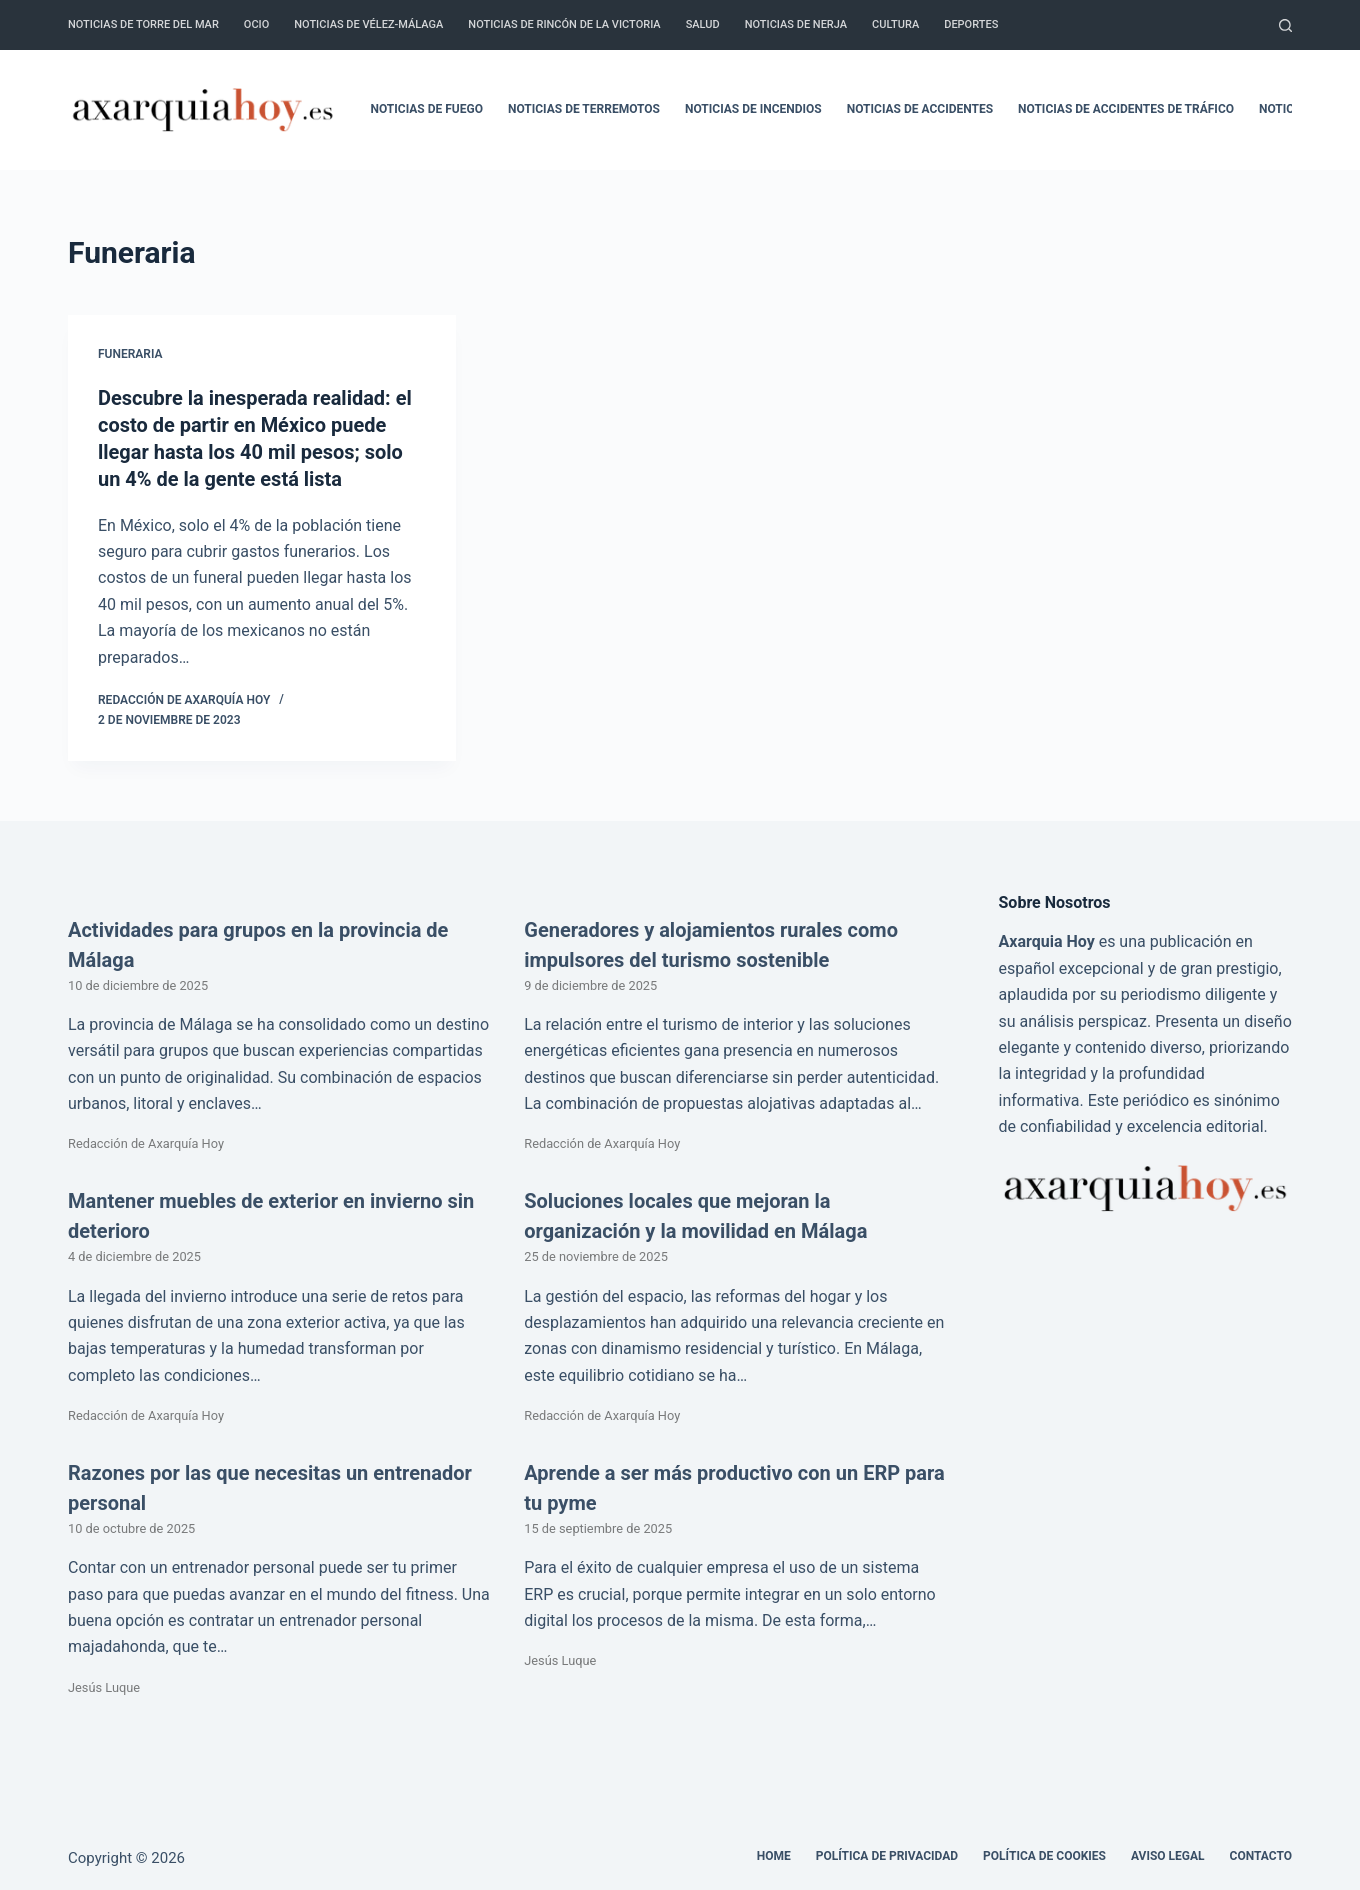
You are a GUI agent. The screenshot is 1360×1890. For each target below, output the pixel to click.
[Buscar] (1285, 25)
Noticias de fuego (427, 109)
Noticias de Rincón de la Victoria (564, 24)
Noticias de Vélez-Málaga (368, 24)
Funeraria (130, 354)
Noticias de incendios (753, 109)
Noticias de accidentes (920, 109)
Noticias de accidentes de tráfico (1126, 109)
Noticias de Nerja (796, 24)
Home (774, 1853)
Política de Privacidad (887, 1853)
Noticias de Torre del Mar (143, 24)
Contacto (1261, 1853)
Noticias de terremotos (584, 109)
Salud (703, 24)
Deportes (971, 24)
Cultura (895, 24)
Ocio (256, 24)
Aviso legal (1168, 1853)
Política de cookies (1044, 1853)
